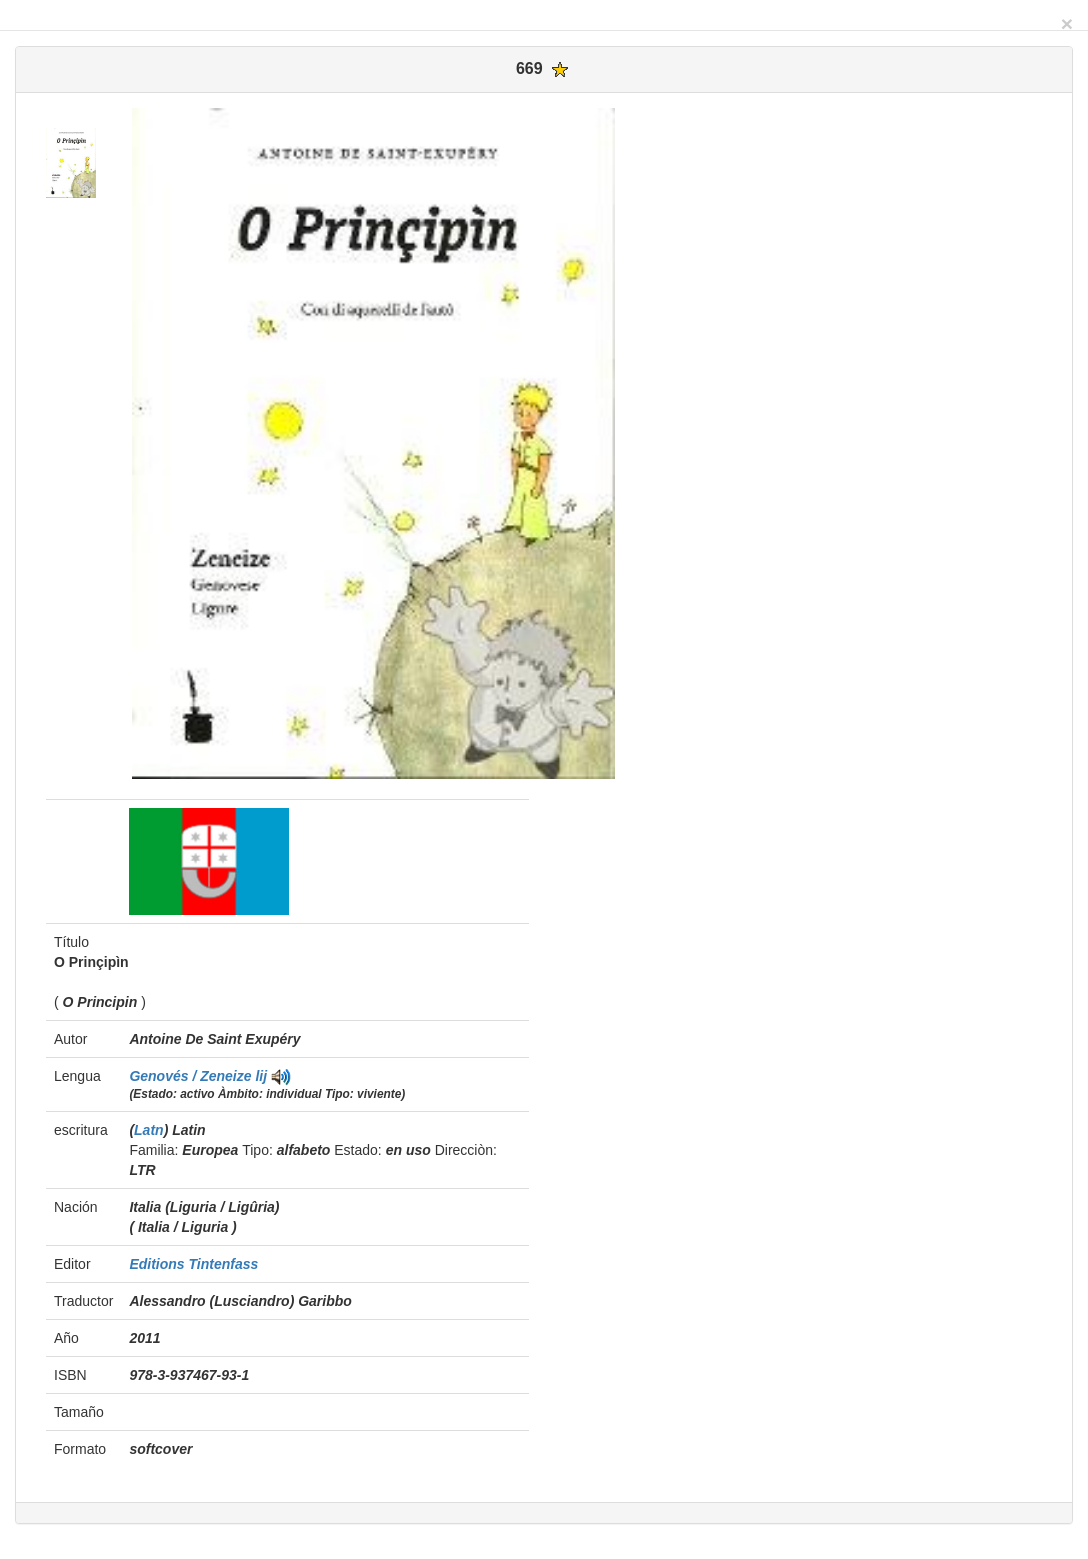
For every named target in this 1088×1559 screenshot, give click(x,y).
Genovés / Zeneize (192, 1076)
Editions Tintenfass (193, 1264)
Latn (149, 1130)
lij (261, 1076)
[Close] (1067, 23)
